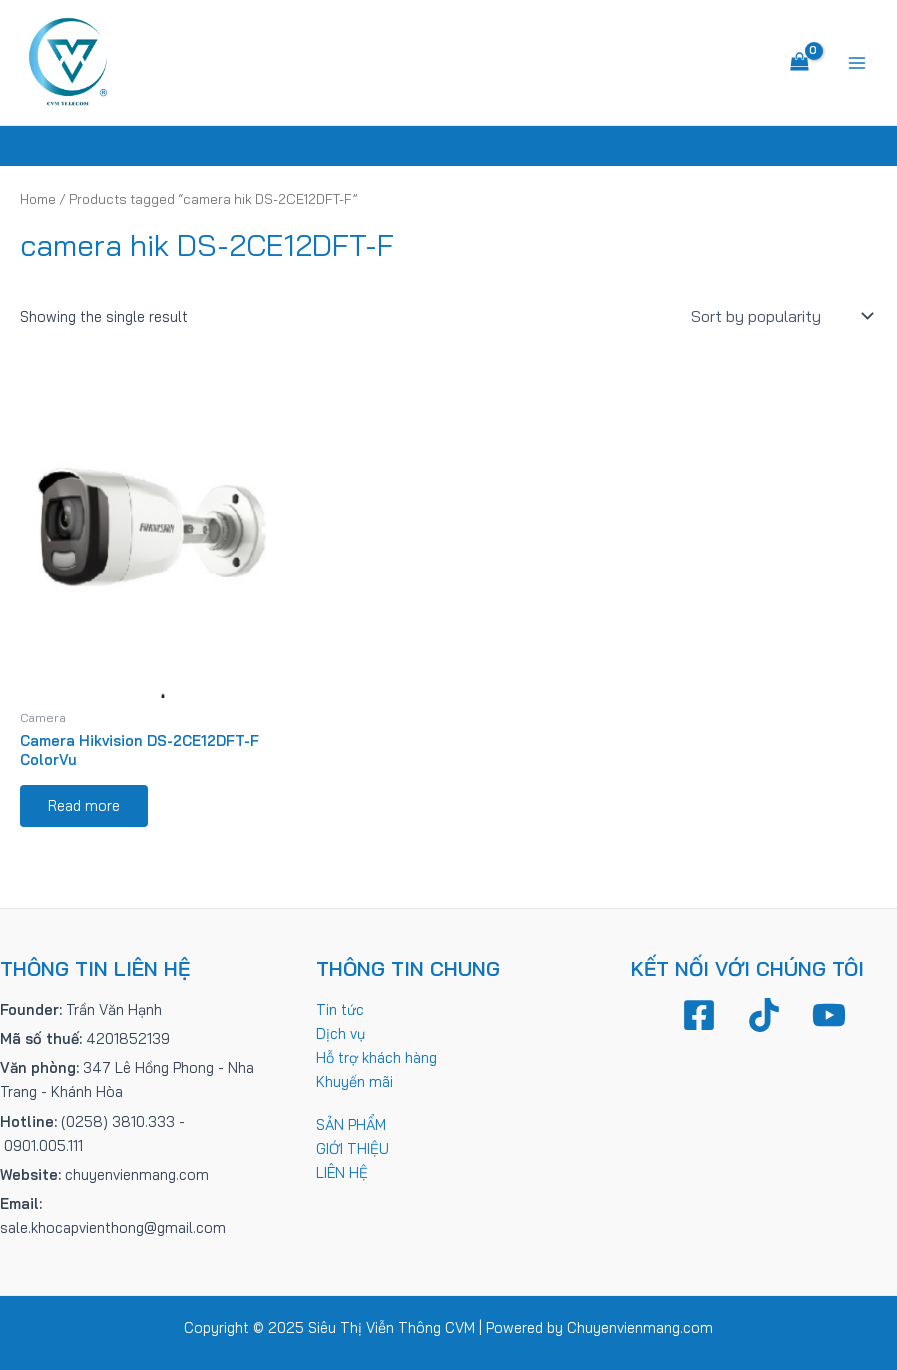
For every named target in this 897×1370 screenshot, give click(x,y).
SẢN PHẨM (351, 1124)
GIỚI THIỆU (352, 1148)
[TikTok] (764, 1015)
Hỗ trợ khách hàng (376, 1057)
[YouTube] (829, 1015)
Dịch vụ (340, 1033)
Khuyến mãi (354, 1081)
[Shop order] (780, 316)
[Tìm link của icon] (448, 146)
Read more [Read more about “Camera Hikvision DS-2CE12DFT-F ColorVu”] (84, 805)
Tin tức (340, 1009)
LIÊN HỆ (342, 1172)
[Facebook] (699, 1015)
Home (38, 199)
